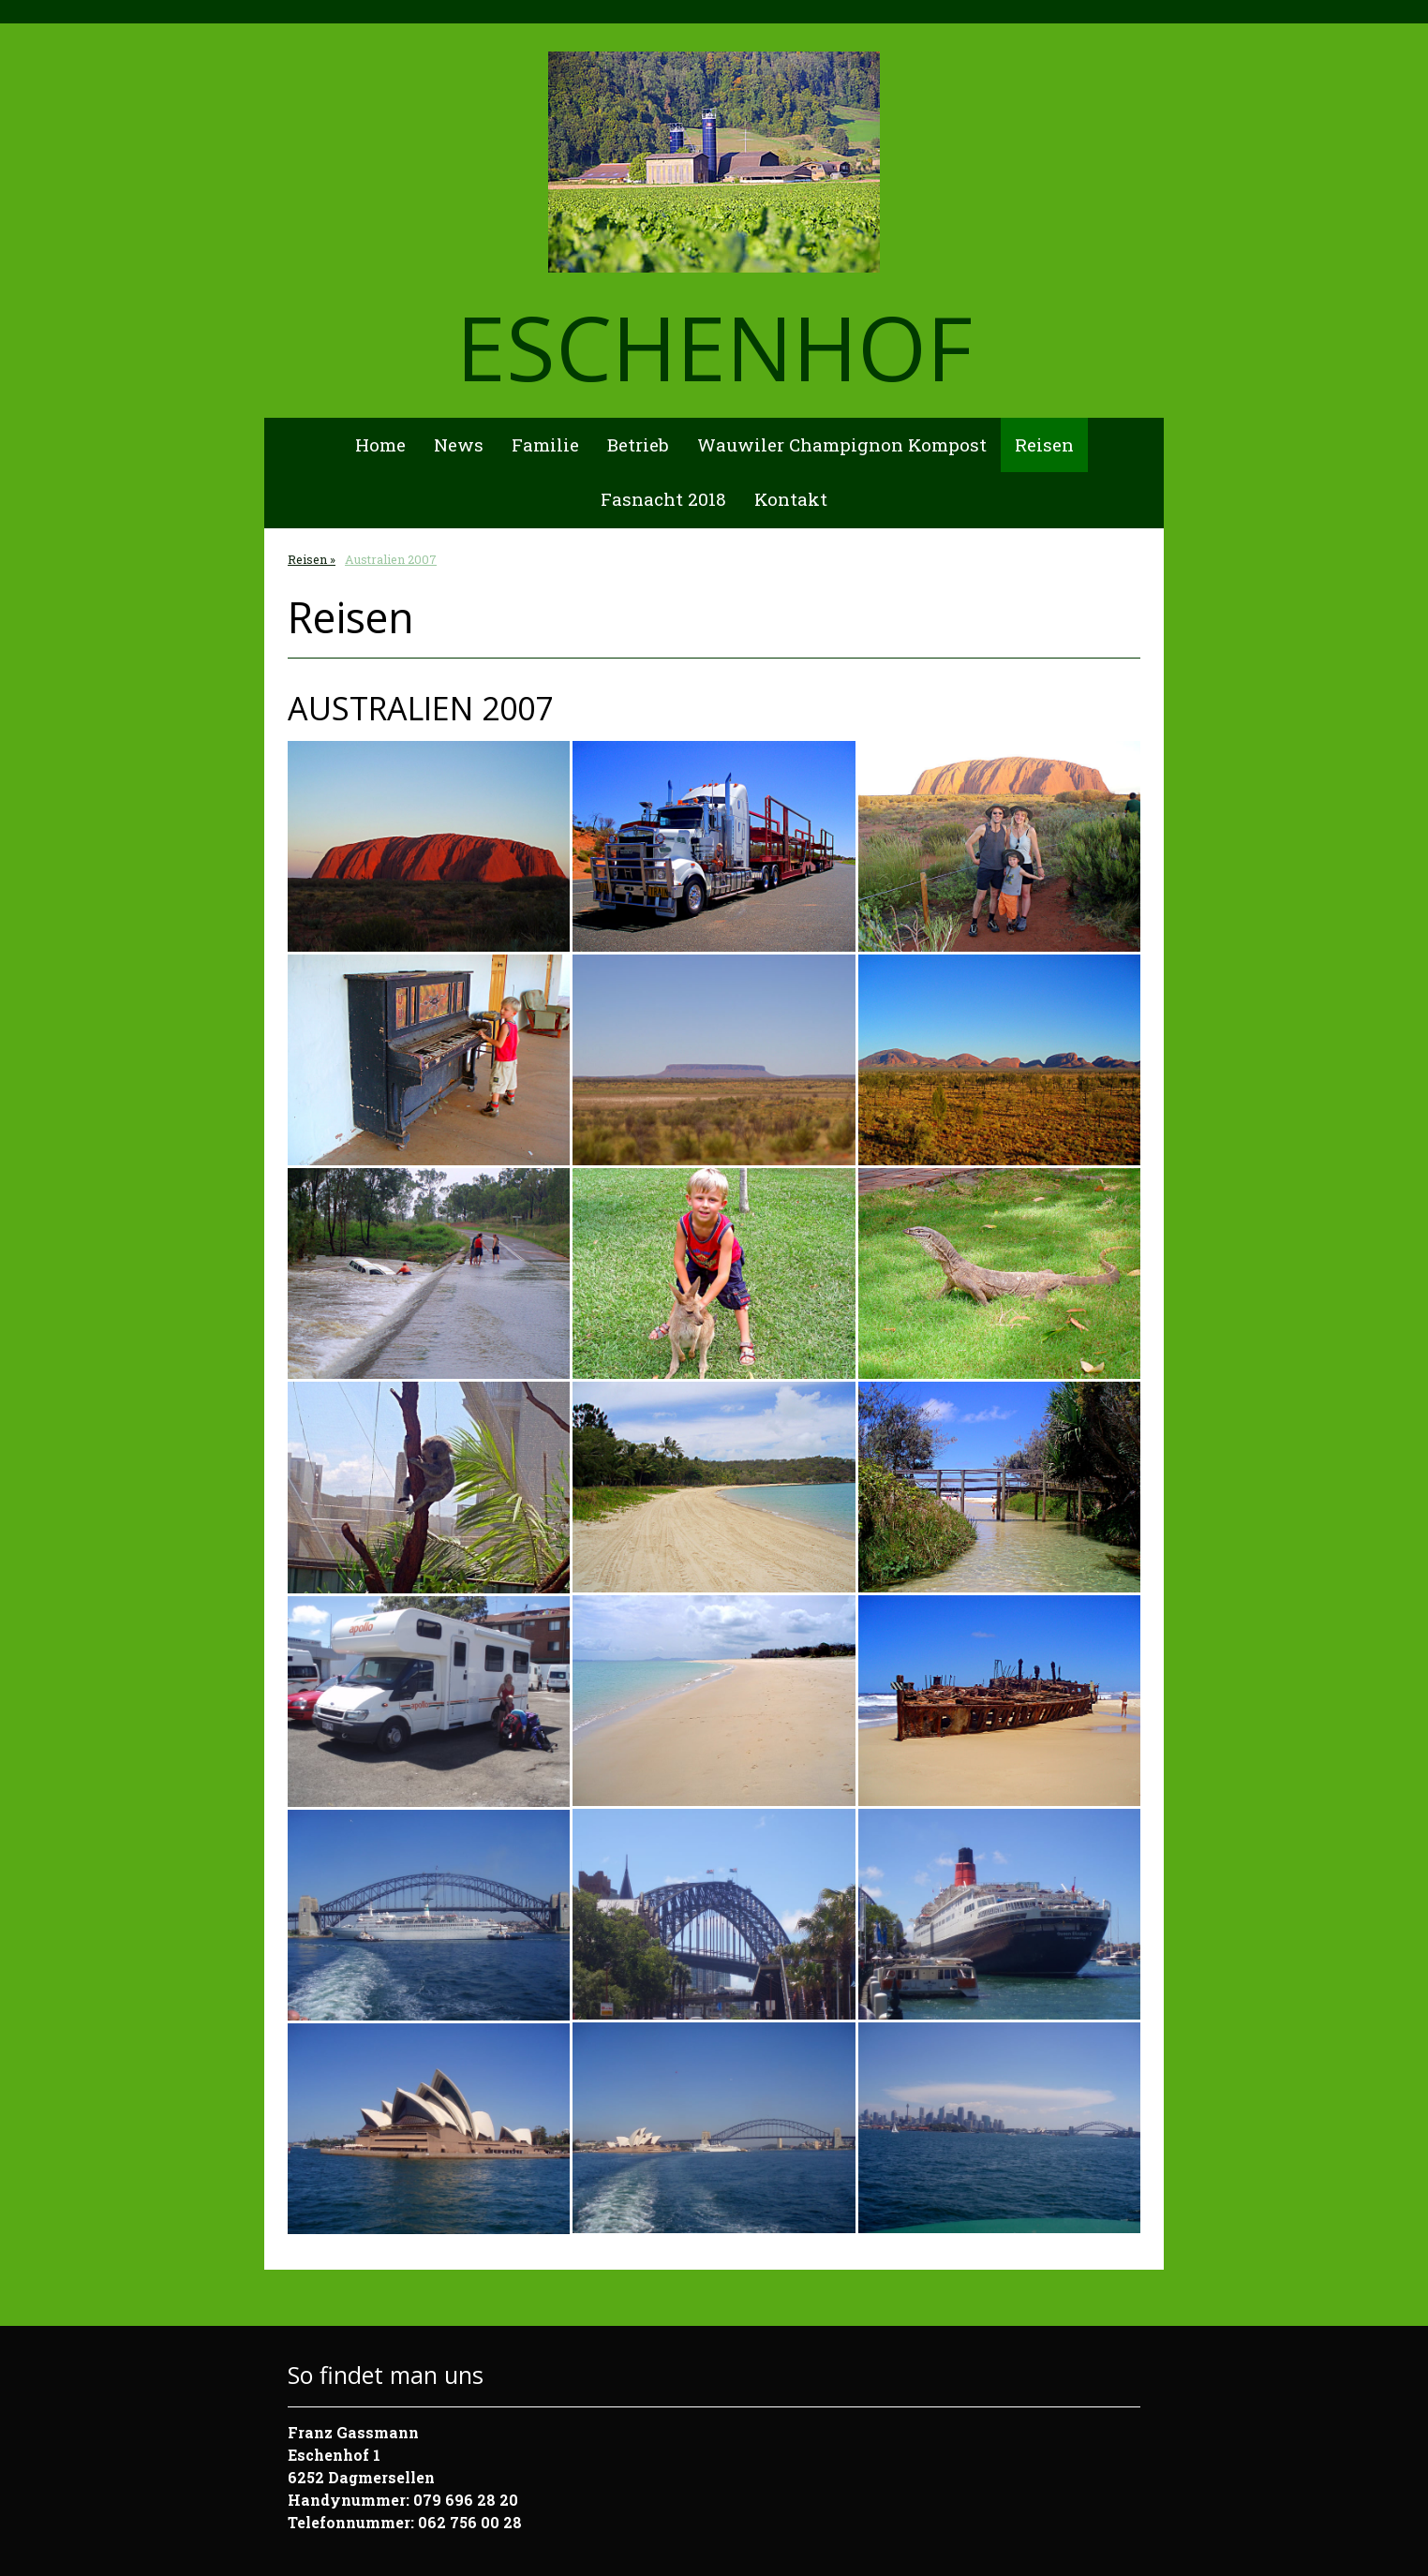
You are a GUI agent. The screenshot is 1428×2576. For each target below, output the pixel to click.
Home (380, 444)
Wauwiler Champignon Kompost (842, 444)
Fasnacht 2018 (663, 499)
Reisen (1044, 444)
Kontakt (790, 499)
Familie (545, 444)
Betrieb (638, 444)
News (458, 444)
